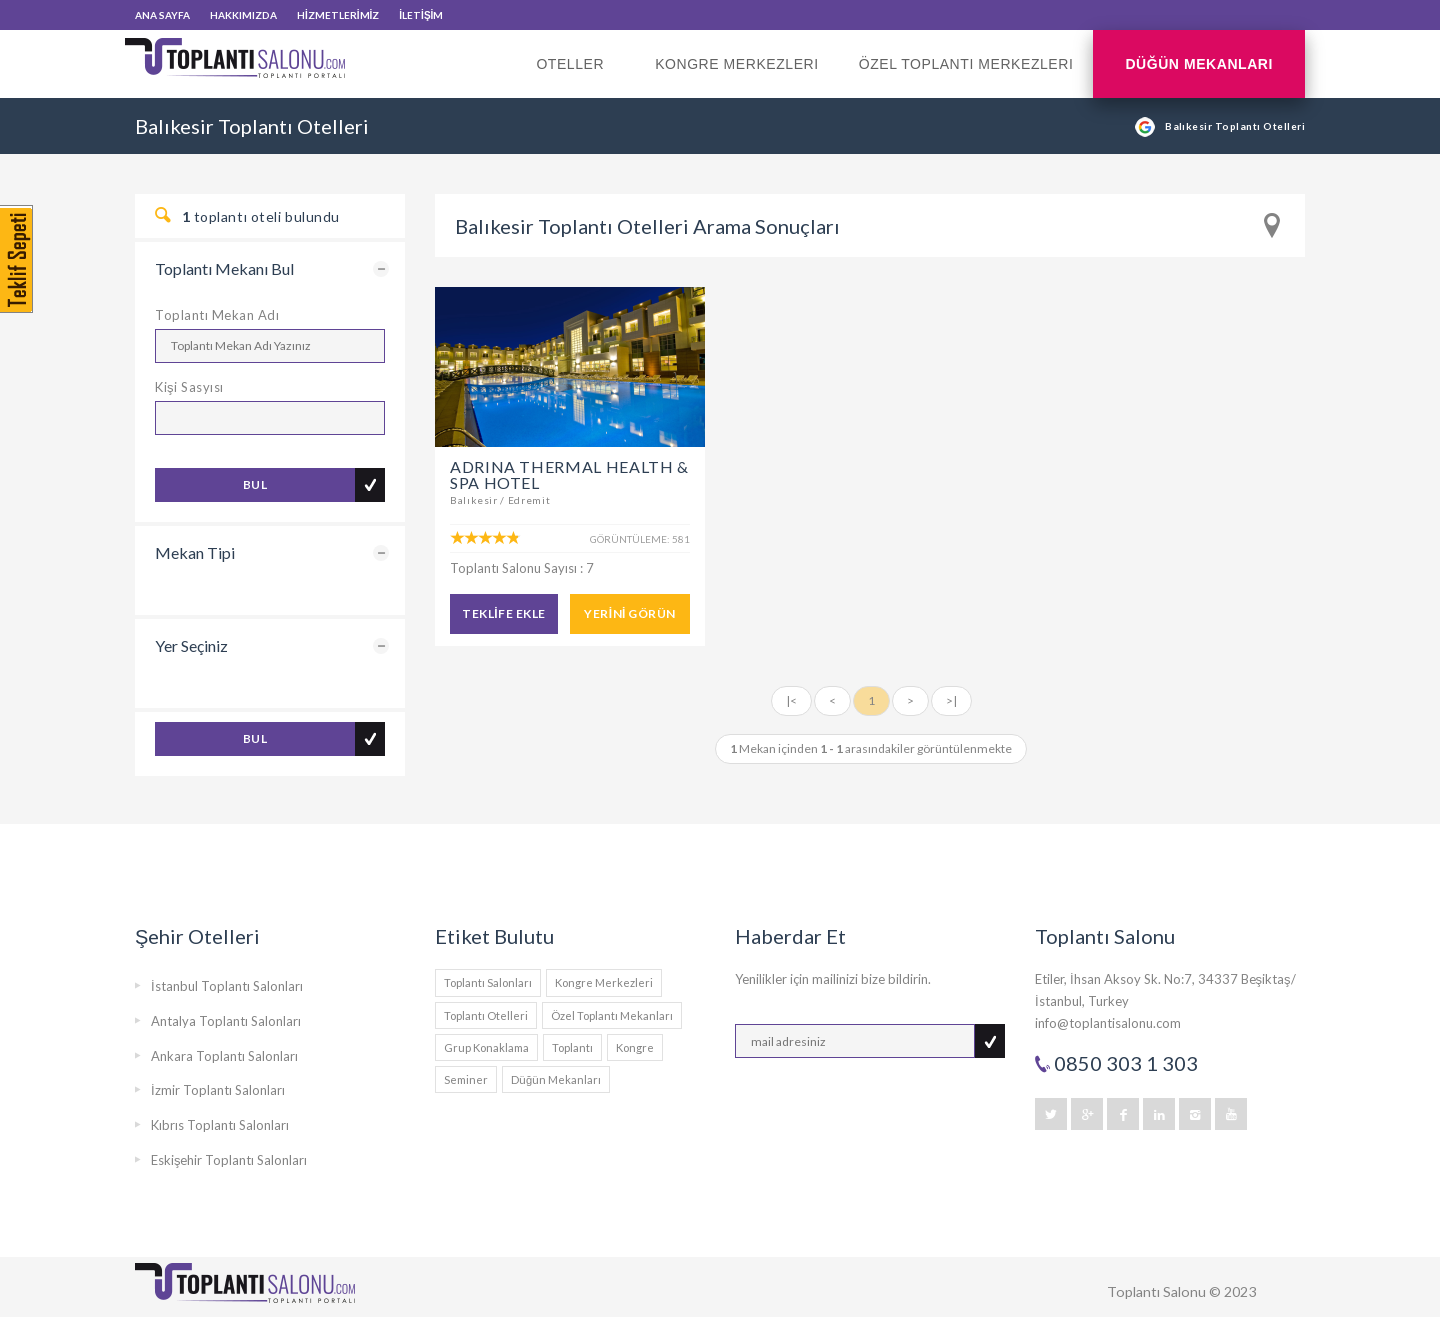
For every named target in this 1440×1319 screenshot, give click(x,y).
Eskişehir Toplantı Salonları (229, 1160)
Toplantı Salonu (1156, 1291)
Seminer (466, 1079)
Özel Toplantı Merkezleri (966, 64)
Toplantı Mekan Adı (217, 315)
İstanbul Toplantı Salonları (227, 986)
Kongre (635, 1047)
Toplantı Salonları (488, 982)
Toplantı (572, 1047)
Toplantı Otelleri (486, 1015)
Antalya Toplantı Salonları (226, 1021)
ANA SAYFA (162, 15)
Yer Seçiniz (191, 645)
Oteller (575, 77)
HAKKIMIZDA (243, 15)
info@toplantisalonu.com (1108, 1023)
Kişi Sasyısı (189, 387)
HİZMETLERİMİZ (338, 15)
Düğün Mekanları (1199, 64)
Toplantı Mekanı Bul (224, 268)
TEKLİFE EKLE (503, 613)
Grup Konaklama (486, 1047)
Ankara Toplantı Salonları (224, 1056)
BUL (255, 484)
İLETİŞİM (421, 15)
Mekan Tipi (195, 552)
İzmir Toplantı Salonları (218, 1090)
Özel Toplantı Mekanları (612, 1015)
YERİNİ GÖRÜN (629, 613)
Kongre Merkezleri (737, 64)
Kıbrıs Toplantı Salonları (220, 1125)
